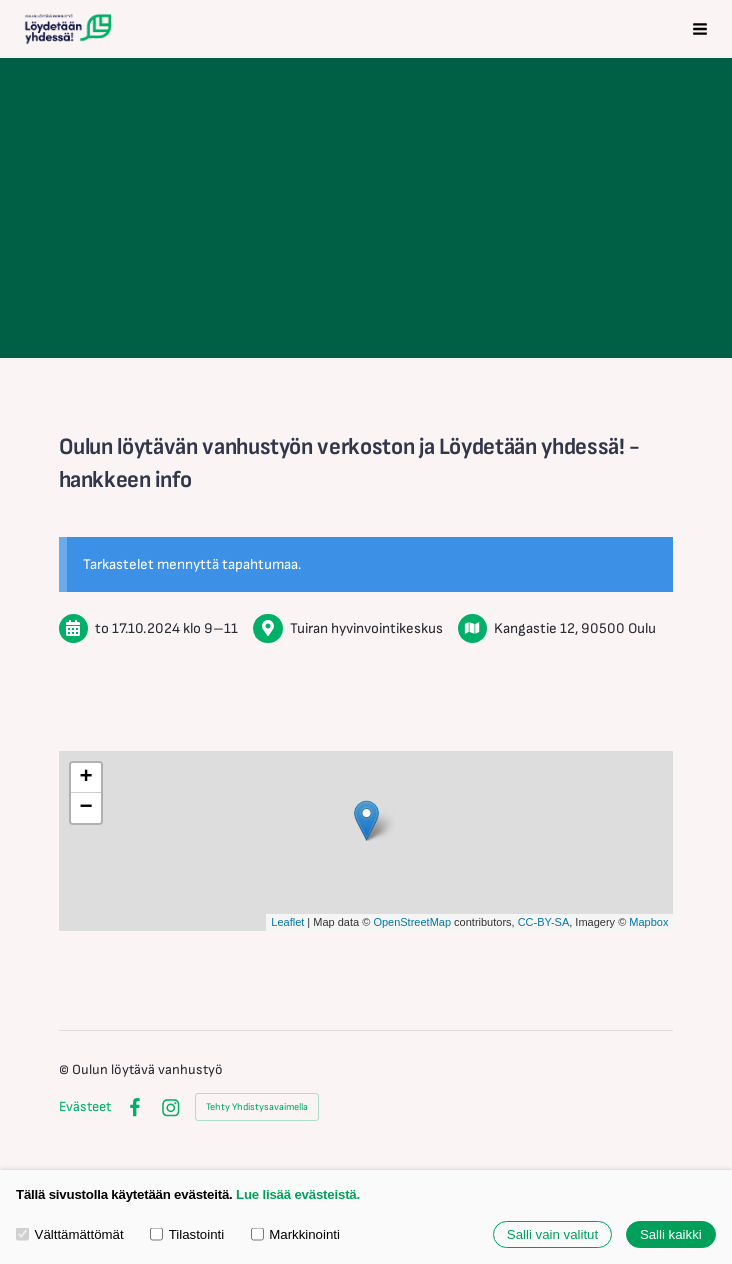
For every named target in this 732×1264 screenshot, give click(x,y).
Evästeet (85, 1107)
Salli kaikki (671, 1234)
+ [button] (85, 778)
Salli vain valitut (552, 1234)
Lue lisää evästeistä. (298, 1194)
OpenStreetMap (412, 922)
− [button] (85, 808)
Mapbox (648, 922)
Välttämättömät (70, 1234)
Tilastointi (187, 1234)
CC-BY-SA (544, 922)
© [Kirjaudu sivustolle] (65, 1069)
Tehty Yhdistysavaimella (257, 1107)
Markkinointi (295, 1234)
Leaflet (287, 922)
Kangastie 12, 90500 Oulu (575, 628)
